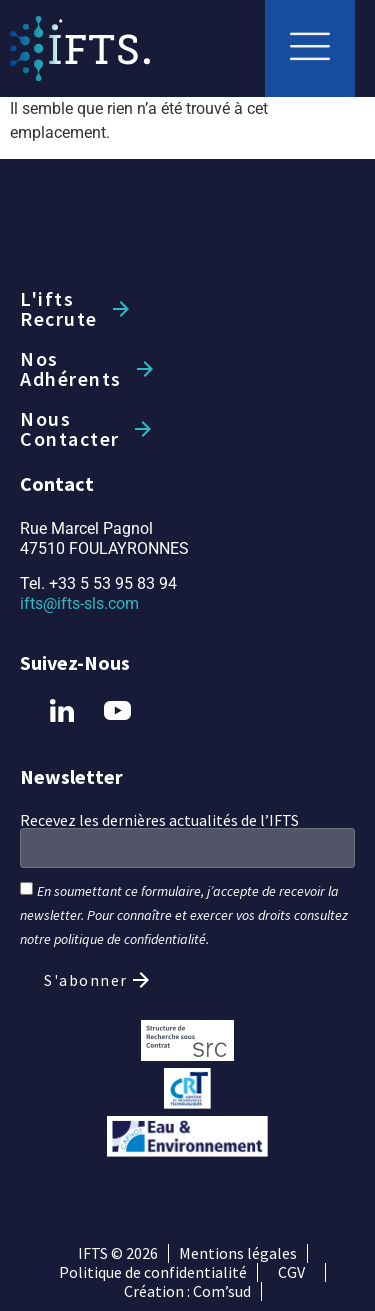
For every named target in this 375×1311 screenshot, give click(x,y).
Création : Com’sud (187, 1291)
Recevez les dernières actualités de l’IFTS (159, 820)
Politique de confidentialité (153, 1272)
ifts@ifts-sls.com (79, 603)
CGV (291, 1272)
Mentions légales (238, 1253)
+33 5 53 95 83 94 (113, 583)
